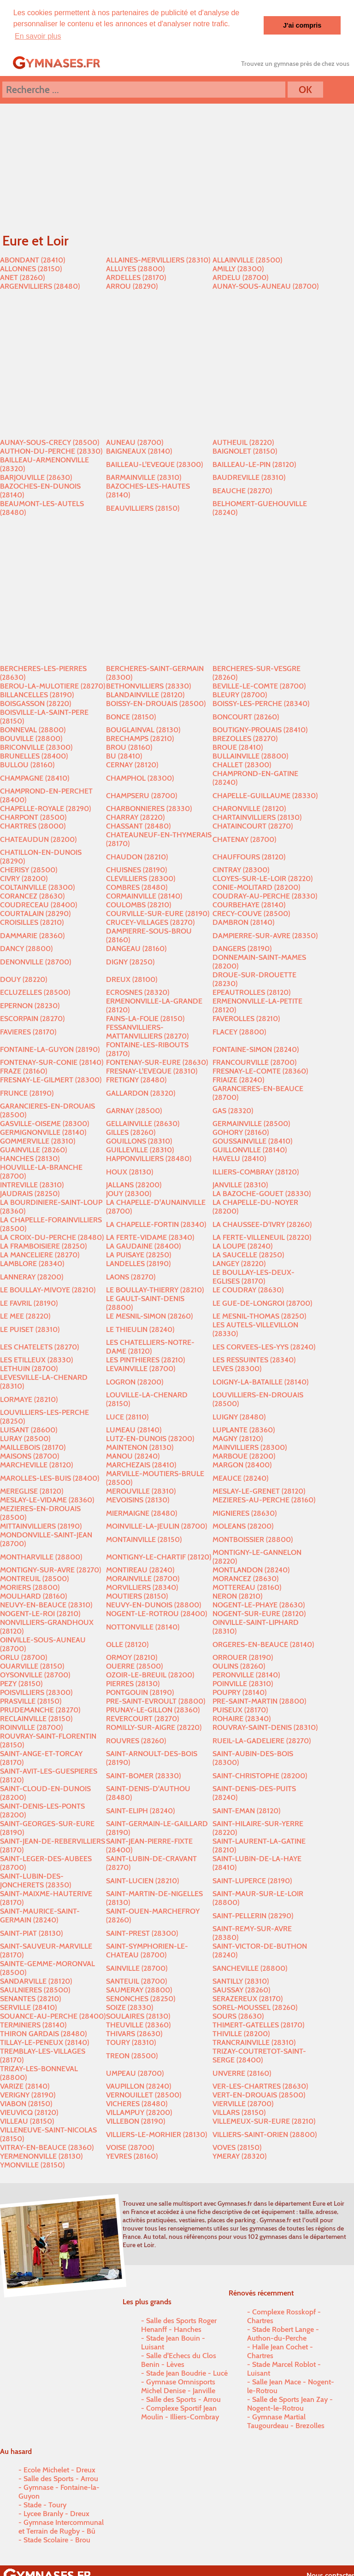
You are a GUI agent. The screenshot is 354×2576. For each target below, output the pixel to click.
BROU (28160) (129, 746)
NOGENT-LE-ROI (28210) (40, 1613)
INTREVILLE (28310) (32, 1184)
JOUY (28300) (128, 1193)
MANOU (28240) (132, 1455)
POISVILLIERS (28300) (36, 1692)
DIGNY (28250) (130, 961)
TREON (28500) (132, 2054)
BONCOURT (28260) (245, 716)
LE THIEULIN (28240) (140, 1328)
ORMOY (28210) (131, 1657)
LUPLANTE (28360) (243, 1429)
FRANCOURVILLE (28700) (254, 1061)
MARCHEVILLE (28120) (36, 1464)
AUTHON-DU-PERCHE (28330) (51, 450)
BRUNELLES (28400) (34, 755)
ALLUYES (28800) (135, 268)
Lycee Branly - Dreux (56, 2513)
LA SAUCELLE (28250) (248, 1254)
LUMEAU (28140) (133, 1429)
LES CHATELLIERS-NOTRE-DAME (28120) (150, 1346)
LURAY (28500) (25, 1438)
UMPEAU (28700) (135, 2072)
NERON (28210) (237, 1595)
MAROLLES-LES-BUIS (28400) (49, 1477)
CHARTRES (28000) (32, 825)
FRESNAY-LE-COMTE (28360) (260, 1070)
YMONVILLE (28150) (32, 2164)
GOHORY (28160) (240, 1131)
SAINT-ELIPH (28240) (140, 1809)
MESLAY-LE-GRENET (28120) (258, 1490)
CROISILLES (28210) (32, 921)
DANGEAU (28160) (136, 948)
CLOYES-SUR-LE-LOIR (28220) (262, 878)
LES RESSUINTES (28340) (253, 1359)
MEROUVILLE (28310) (141, 1490)
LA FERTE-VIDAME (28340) (150, 1237)
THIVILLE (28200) (241, 2033)
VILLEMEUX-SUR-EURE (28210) (263, 2120)
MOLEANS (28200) (242, 1525)
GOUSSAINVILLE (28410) (252, 1140)
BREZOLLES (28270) (244, 738)
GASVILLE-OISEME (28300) (44, 1123)
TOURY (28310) (131, 2042)
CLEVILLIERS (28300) (140, 878)
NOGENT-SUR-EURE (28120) (259, 1613)
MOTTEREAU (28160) (246, 1587)
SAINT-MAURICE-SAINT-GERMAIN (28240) (40, 1915)
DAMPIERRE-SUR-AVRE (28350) (265, 934)
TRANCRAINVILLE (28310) (253, 2042)
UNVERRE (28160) (241, 2072)
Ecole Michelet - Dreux (59, 2469)
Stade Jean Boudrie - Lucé (187, 2372)
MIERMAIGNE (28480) (141, 1512)
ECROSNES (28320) (137, 991)
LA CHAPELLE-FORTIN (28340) (156, 1223)
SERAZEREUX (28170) (247, 1998)
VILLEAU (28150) (27, 2120)
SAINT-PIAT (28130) (31, 1932)
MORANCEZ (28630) (245, 1578)
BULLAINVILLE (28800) (250, 755)
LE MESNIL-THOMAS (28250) (259, 1315)
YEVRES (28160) (132, 2155)
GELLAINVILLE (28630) (142, 1123)
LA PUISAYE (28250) (138, 1254)
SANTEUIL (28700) (136, 1980)
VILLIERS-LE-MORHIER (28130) (156, 2133)
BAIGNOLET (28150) (244, 450)
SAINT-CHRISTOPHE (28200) (259, 1774)
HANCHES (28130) (29, 1158)
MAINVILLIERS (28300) (249, 1447)
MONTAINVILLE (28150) (144, 1538)
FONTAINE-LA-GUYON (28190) (50, 1048)
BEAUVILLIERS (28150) (142, 507)
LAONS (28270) (130, 1276)
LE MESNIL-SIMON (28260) (149, 1315)
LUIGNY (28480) (239, 1416)
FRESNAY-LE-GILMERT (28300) (50, 1079)
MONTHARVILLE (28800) (41, 1556)
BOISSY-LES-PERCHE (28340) (260, 703)
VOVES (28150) (236, 2147)
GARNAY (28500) (134, 1109)
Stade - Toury (45, 2504)
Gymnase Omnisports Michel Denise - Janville (178, 2385)
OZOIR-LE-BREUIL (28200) (150, 1674)
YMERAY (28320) (239, 2155)
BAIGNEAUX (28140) (139, 450)
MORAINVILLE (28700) (142, 1578)
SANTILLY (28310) (240, 1980)
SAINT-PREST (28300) (142, 1932)
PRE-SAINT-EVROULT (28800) (155, 1700)
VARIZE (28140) (24, 2085)
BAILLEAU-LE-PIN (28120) (254, 463)
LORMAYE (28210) (29, 1398)
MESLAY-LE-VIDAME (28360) (47, 1499)
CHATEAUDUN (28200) (38, 838)
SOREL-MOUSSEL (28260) (254, 2007)
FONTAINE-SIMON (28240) (255, 1048)
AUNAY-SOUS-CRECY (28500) (49, 442)
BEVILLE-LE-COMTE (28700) (259, 685)
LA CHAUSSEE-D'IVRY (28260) (262, 1223)
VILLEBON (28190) (135, 2120)
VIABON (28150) (26, 2103)
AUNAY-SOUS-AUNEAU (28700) (265, 285)
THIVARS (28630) (134, 2033)
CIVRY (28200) (23, 878)
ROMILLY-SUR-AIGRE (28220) (153, 1727)
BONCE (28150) (131, 716)
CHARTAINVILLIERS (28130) (256, 816)
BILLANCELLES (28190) (37, 694)
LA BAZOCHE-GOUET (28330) (261, 1193)
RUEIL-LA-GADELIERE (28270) (261, 1739)
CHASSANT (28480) (138, 825)
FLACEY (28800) (239, 1031)
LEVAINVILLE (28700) (140, 1368)
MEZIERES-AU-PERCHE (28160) (263, 1499)
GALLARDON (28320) (140, 1092)
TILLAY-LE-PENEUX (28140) (44, 2042)
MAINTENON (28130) (139, 1447)
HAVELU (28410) (239, 1158)
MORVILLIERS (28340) (142, 1587)
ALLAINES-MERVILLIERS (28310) (158, 259)
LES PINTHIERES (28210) (145, 1359)
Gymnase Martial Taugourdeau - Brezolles (285, 2420)
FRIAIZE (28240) (238, 1079)
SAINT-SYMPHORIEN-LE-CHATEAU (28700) (147, 1950)
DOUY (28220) (23, 978)
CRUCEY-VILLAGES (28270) (150, 921)
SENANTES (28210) (30, 1998)
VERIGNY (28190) (27, 2094)
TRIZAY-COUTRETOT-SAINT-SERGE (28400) (259, 2055)
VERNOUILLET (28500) (143, 2094)
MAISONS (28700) (29, 1455)
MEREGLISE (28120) (31, 1490)
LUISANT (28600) (28, 1429)
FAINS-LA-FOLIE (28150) (145, 1018)
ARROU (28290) (132, 285)
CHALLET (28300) (241, 764)
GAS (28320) (232, 1109)
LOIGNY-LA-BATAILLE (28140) (260, 1381)
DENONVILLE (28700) (35, 961)
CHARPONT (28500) (33, 816)
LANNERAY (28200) (31, 1276)
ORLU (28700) (23, 1657)
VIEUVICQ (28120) (29, 2112)
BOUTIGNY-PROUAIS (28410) (259, 729)
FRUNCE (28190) (26, 1092)
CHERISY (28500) (28, 869)
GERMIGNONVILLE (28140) (43, 1131)
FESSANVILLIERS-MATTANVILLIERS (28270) (147, 1031)
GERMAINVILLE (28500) (251, 1123)
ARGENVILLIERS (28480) (40, 285)
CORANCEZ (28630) (32, 895)
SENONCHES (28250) (140, 1998)
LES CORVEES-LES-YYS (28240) (263, 1346)
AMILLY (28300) (238, 268)
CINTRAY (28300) (240, 869)
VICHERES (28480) (136, 2103)
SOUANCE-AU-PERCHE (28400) (53, 2015)
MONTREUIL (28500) (34, 1578)
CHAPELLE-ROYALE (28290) (45, 808)
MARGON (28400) (241, 1464)
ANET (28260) (22, 277)
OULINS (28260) (238, 1665)
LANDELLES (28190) (138, 1263)
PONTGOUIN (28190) (140, 1692)
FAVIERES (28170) (28, 1031)
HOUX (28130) (129, 1171)
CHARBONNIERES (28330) (149, 808)
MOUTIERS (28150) (137, 1595)
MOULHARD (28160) (33, 1595)
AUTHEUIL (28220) (243, 442)
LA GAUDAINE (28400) (143, 1245)
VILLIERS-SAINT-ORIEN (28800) (264, 2133)
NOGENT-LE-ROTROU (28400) (156, 1613)
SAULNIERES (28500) (35, 1989)
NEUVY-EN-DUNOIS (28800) (153, 1604)
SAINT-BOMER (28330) (143, 1774)
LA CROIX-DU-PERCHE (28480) (52, 1237)
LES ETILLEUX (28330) (36, 1359)
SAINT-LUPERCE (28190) (252, 1879)
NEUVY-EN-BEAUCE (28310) (46, 1604)
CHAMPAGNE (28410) (34, 777)
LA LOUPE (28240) (242, 1245)
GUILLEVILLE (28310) (140, 1149)
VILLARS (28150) (239, 2112)
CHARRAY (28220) (135, 816)
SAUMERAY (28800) (139, 1989)
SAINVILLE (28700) (136, 1967)
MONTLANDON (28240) (250, 1569)
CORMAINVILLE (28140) (144, 895)
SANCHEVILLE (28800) (249, 1967)
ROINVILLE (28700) (31, 1727)
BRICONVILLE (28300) (36, 746)
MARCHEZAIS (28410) (141, 1464)
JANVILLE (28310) (240, 1184)
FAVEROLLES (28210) (246, 1018)
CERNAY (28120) (132, 764)
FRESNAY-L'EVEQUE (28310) (151, 1070)
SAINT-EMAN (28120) (246, 1809)
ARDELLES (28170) (136, 277)
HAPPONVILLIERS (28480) (148, 1158)
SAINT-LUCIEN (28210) (142, 1879)
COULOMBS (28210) (138, 904)
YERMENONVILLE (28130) (41, 2155)
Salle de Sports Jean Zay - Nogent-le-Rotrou (290, 2403)
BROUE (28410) (237, 746)
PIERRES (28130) (132, 1683)
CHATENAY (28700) (244, 838)
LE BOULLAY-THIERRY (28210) (155, 1289)
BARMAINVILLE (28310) (143, 477)
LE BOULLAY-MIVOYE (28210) (47, 1289)
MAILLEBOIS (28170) (32, 1447)
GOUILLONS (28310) (139, 1140)
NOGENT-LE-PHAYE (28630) (258, 1604)
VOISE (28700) (130, 2147)
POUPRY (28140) (239, 1692)
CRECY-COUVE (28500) (251, 913)
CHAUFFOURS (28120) (248, 856)
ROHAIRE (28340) (241, 1718)
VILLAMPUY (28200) (139, 2112)
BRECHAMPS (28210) (140, 738)
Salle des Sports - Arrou (183, 2398)
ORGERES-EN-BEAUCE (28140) (263, 1643)
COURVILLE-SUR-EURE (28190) (157, 913)
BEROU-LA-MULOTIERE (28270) (52, 685)
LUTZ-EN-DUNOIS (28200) (150, 1438)
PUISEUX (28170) (240, 1709)
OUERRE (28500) (134, 1665)
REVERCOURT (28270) (142, 1718)
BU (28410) (124, 755)
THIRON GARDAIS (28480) (43, 2033)
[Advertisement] (177, 363)
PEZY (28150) (21, 1683)
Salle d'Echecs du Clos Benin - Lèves (178, 2359)
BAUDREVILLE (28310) (248, 477)
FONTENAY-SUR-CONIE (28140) (51, 1061)
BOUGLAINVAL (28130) (143, 729)
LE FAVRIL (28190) (29, 1302)
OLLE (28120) (127, 1643)
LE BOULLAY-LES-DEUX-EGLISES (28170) (253, 1276)
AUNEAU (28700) (134, 442)
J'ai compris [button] (302, 25)
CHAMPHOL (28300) (140, 777)
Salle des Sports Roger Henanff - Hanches (179, 2324)
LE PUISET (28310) (29, 1328)
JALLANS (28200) (133, 1184)
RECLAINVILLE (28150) (36, 1718)
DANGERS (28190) (241, 948)
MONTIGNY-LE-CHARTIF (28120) (158, 1556)
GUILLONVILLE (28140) (249, 1149)
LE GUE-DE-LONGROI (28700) (262, 1302)
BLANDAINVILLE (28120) (145, 694)
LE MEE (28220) (25, 1315)
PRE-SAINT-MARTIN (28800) (259, 1700)
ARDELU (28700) (240, 277)
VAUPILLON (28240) (138, 2085)
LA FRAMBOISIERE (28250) (43, 1245)
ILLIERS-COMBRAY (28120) (255, 1171)
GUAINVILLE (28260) (33, 1149)
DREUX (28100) (131, 978)
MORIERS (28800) (29, 1587)
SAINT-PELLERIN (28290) (252, 1914)
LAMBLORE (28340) (32, 1263)
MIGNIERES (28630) (244, 1512)
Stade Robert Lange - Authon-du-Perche (283, 2333)
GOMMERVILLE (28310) (37, 1140)
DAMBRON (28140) (243, 921)
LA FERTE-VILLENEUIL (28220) (261, 1237)
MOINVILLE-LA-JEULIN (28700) (156, 1525)
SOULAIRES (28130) (138, 2015)
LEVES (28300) (236, 1368)
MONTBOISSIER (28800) (252, 1538)
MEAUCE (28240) (240, 1477)
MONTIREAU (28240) (140, 1569)
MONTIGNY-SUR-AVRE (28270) (50, 1569)
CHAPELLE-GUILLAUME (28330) (265, 794)
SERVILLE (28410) (28, 2007)
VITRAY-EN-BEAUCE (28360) (47, 2147)
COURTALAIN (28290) (35, 913)
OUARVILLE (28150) (32, 1665)
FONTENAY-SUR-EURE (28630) (157, 1061)
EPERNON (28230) (29, 1004)
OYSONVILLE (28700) (35, 1674)
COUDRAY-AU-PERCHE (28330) (264, 895)
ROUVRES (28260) (136, 1739)
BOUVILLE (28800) (31, 738)
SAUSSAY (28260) (241, 1989)
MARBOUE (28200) (243, 1455)
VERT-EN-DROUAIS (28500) (258, 2094)
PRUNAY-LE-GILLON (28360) (153, 1709)
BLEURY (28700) (239, 694)
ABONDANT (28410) (32, 259)
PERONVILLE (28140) (246, 1674)
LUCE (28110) (127, 1416)
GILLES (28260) (130, 1131)
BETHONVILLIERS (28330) (148, 685)
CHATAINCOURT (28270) (252, 825)
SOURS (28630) (238, 2015)
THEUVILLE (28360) (138, 2024)
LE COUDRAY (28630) (247, 1289)
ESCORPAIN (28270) (32, 1018)
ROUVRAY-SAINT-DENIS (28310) (265, 1727)
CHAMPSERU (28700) (141, 794)
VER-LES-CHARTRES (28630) (260, 2085)
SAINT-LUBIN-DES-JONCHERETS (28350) (35, 1880)
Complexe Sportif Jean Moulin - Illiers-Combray (180, 2411)
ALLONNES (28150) (31, 268)
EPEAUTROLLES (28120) (251, 991)
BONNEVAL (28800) (32, 729)
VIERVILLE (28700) (242, 2103)
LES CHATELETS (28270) (39, 1346)
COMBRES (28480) (136, 886)
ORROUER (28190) (242, 1657)
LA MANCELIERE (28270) (39, 1254)
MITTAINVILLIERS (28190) (41, 1525)
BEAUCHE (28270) (242, 489)
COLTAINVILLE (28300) (37, 886)
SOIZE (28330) (129, 2007)
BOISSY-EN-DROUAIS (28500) (156, 703)
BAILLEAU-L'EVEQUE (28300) (154, 463)
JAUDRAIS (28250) (29, 1193)
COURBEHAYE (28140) (248, 904)
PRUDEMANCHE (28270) (40, 1709)
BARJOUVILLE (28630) (36, 477)
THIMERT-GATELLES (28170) (258, 2024)
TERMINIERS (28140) (33, 2024)
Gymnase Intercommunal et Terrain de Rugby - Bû (61, 2526)
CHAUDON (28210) (137, 856)
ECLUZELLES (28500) (35, 991)
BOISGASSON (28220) (35, 703)
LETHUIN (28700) (29, 1368)
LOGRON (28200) (134, 1381)
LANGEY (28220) (239, 1263)
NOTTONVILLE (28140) (142, 1626)
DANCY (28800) (26, 948)
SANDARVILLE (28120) (36, 1980)
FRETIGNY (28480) (136, 1079)
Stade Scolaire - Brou (57, 2539)
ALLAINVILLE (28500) (247, 259)
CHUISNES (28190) (136, 869)
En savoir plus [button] (38, 36)
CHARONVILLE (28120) (249, 808)
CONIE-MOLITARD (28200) (256, 886)
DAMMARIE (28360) (32, 934)
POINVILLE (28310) (242, 1683)
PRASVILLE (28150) (30, 1700)
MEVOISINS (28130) (137, 1499)
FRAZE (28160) (23, 1070)
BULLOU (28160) (27, 764)
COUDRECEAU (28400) (38, 904)
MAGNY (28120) (237, 1438)
